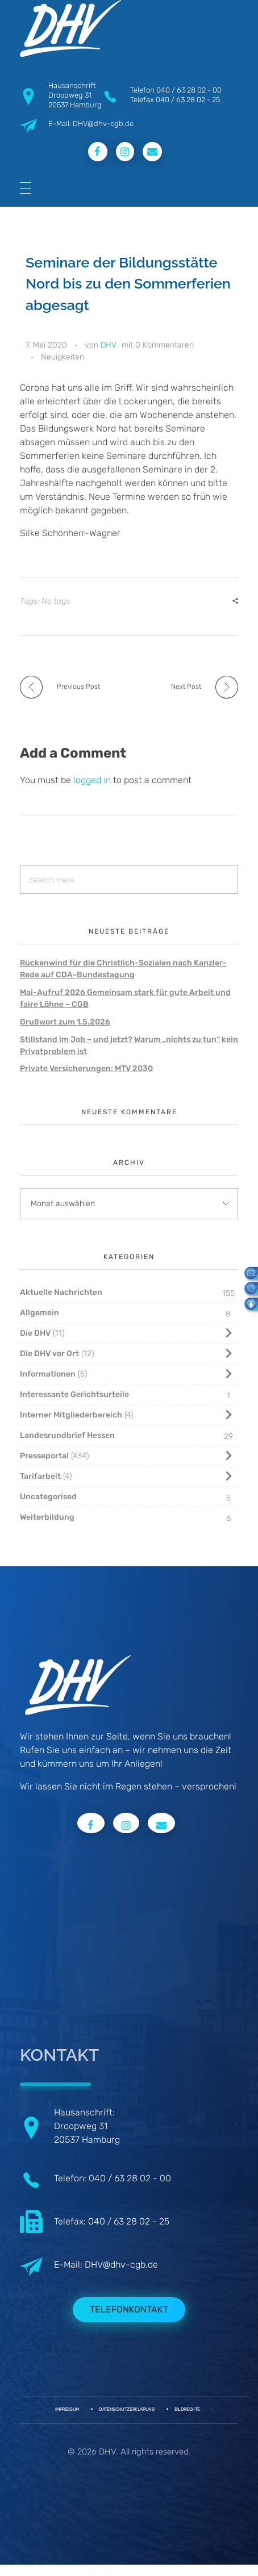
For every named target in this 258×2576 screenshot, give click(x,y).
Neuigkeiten (62, 357)
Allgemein (39, 1313)
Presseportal (44, 1456)
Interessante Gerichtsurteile (74, 1394)
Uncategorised (48, 1497)
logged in (93, 780)
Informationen (48, 1374)
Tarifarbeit (40, 1476)
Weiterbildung (47, 1517)
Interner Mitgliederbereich (71, 1415)
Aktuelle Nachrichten (61, 1292)
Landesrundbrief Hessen (67, 1435)
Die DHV (35, 1333)
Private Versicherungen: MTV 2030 (86, 1068)
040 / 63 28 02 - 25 (188, 99)
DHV (108, 345)
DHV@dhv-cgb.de (121, 2264)
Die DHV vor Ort (49, 1353)
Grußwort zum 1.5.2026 (65, 1022)
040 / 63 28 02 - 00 (189, 90)
